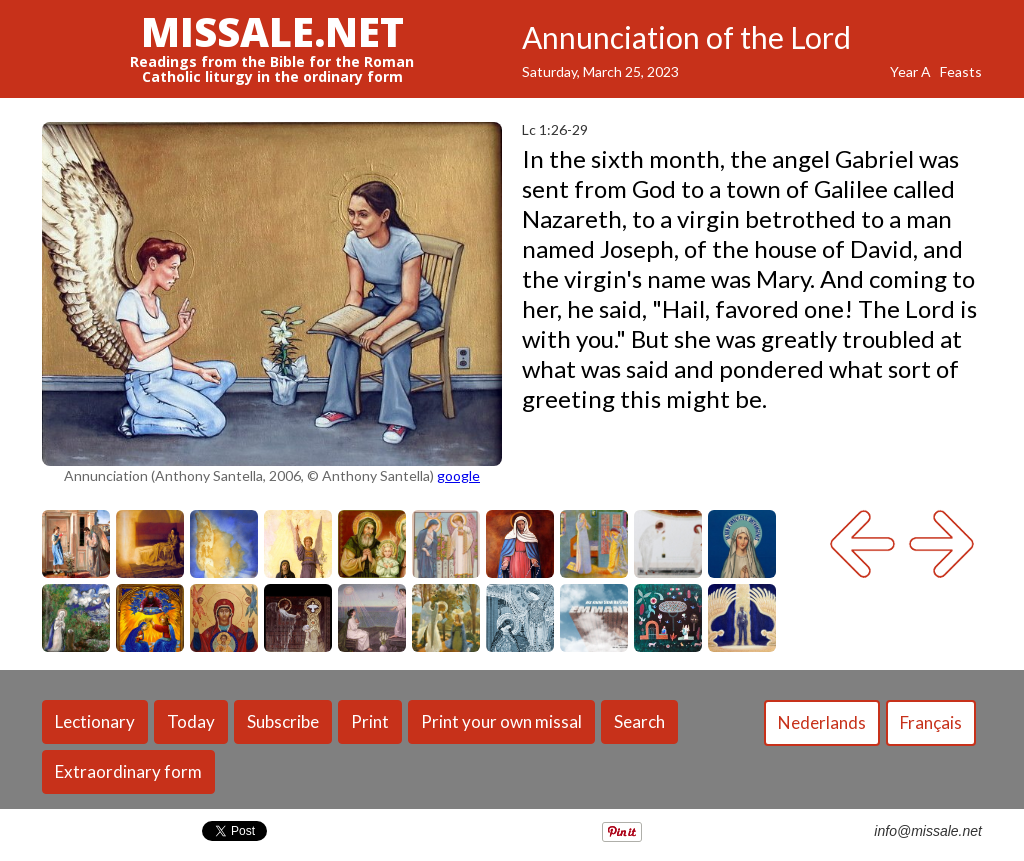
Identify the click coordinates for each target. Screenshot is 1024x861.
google (458, 475)
